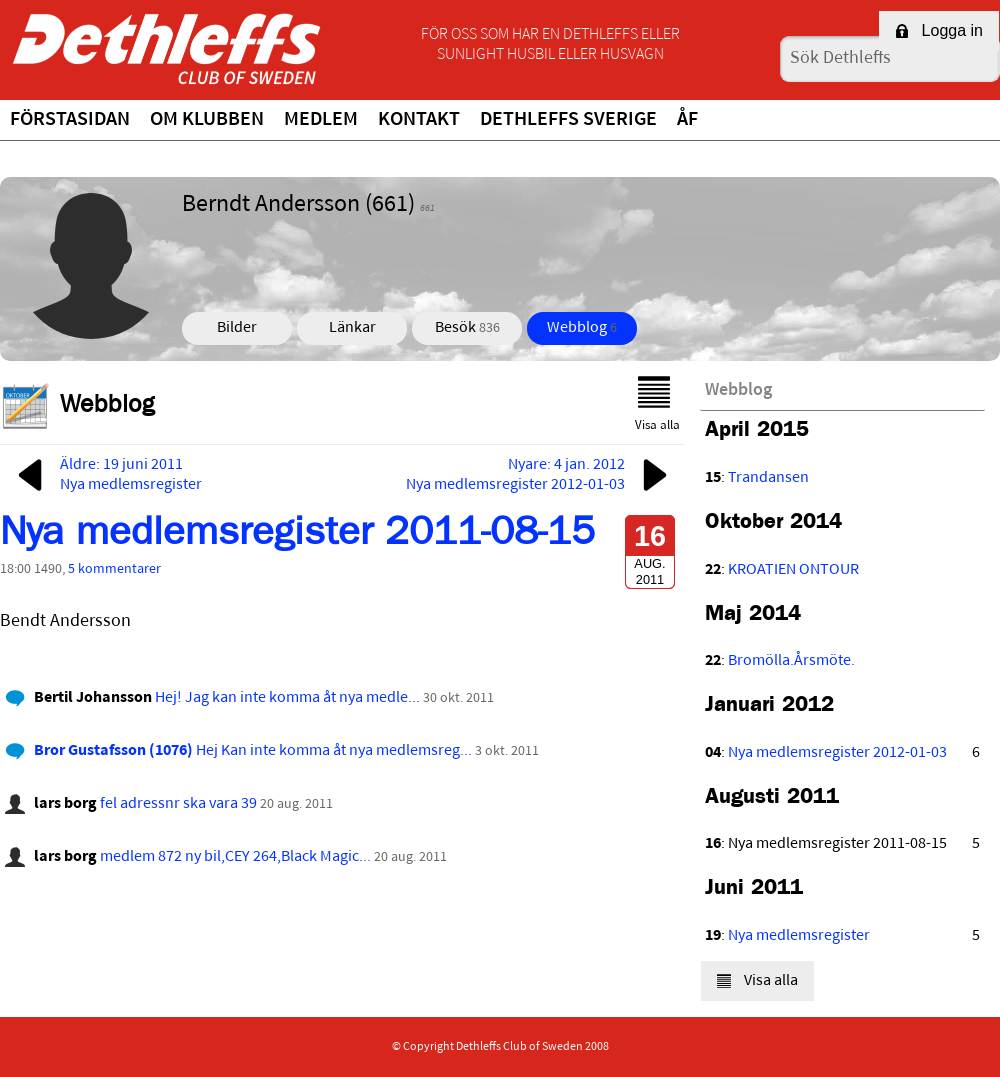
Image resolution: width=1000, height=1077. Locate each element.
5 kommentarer (114, 569)
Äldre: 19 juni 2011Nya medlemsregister (106, 475)
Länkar (352, 328)
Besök (467, 328)
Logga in (939, 30)
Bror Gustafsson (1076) (113, 751)
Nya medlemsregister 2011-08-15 (297, 537)
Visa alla (657, 404)
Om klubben (207, 120)
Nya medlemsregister (799, 936)
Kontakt (419, 120)
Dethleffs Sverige (568, 120)
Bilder (237, 328)
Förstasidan (70, 120)
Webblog (582, 328)
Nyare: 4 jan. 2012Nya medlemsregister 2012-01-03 (540, 475)
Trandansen (768, 478)
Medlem (321, 120)
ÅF (687, 120)
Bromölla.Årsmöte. (791, 661)
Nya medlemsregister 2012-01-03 (837, 753)
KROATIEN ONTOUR (793, 570)
